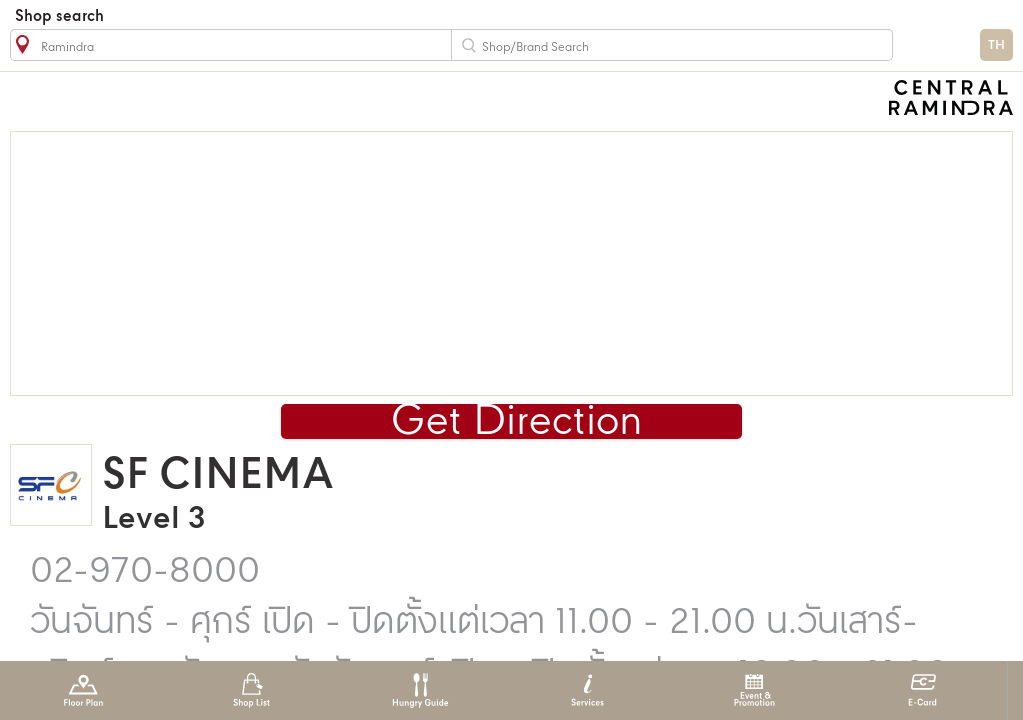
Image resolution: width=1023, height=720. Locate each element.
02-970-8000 (145, 572)
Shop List (251, 690)
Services (587, 690)
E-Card (922, 690)
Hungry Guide (419, 690)
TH (996, 45)
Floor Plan (83, 690)
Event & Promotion (754, 690)
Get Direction (517, 422)
